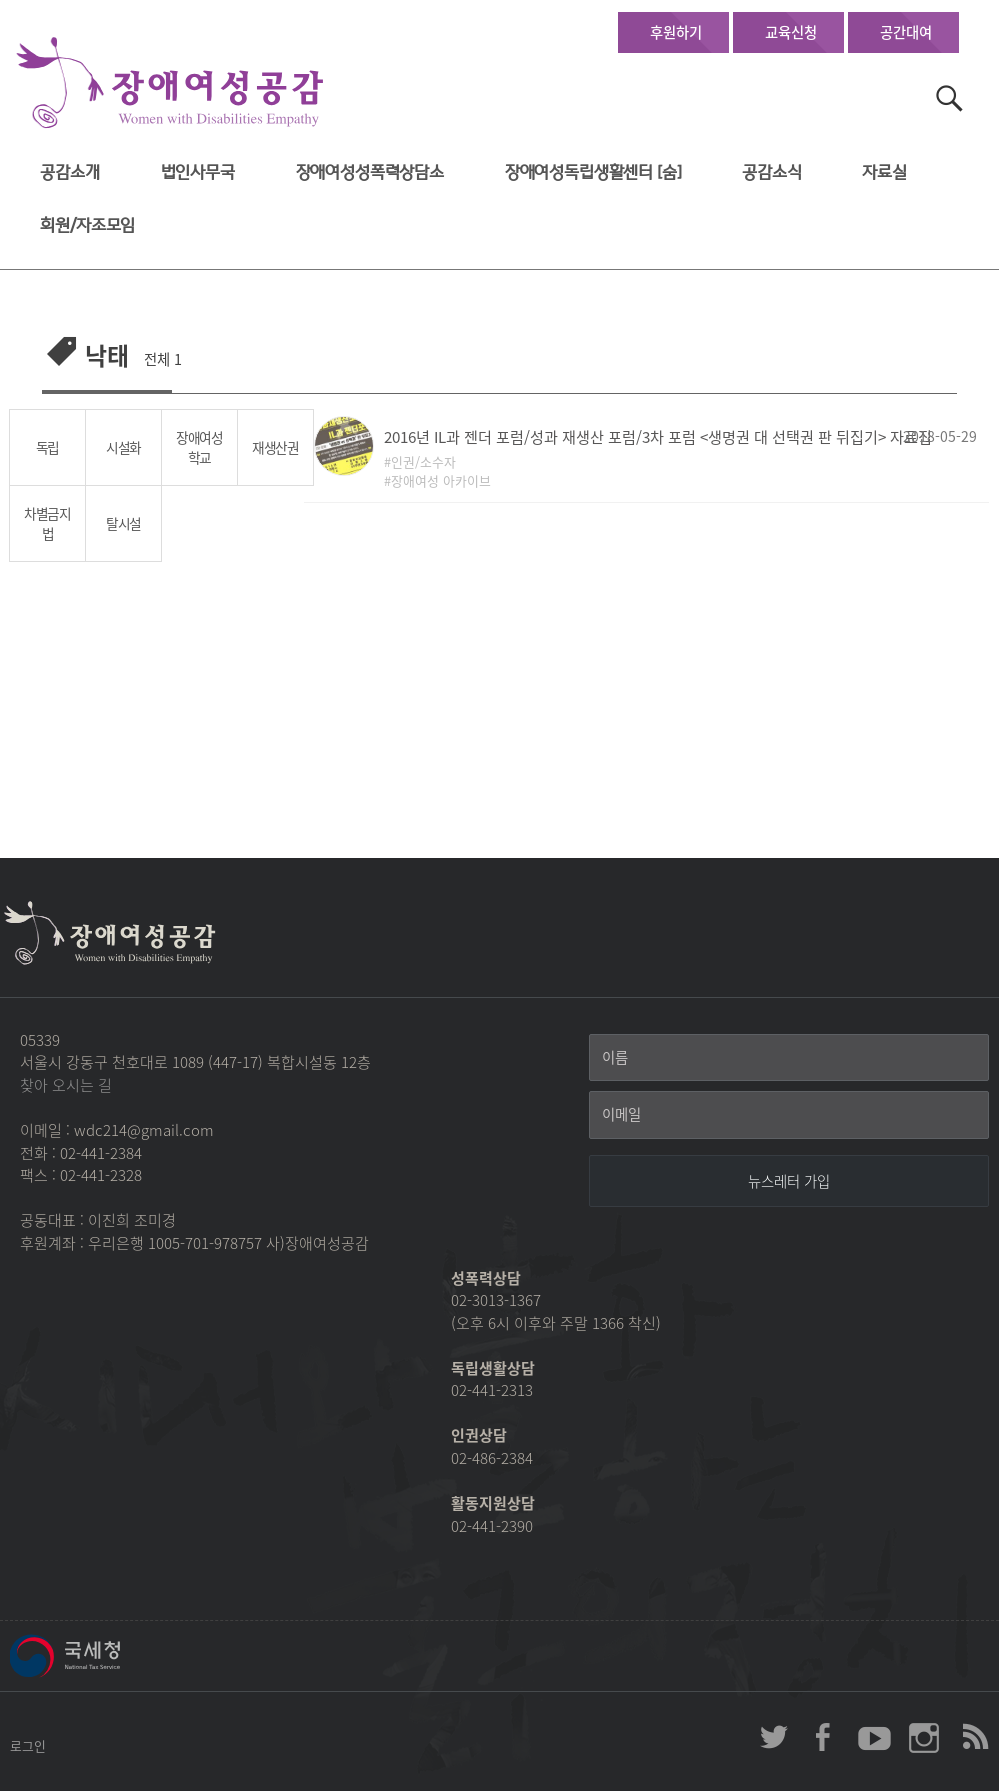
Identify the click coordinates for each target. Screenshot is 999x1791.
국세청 (110, 1656)
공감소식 (771, 172)
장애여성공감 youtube (874, 1737)
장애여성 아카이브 (441, 480)
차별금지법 (47, 523)
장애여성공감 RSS (974, 1737)
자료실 (884, 172)
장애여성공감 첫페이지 (170, 83)
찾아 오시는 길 (66, 1085)
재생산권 (275, 447)
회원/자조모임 (87, 225)
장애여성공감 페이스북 (824, 1737)
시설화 (123, 447)
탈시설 (123, 523)
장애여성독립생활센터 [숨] (593, 172)
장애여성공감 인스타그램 (924, 1737)
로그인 (28, 1745)
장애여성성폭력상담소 (370, 172)
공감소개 (69, 172)
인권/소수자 (423, 461)
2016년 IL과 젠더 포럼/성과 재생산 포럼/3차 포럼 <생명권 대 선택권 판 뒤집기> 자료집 (658, 436)
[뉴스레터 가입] (789, 1181)
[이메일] (789, 1115)
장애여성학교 (199, 447)
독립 (47, 447)
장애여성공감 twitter (774, 1737)
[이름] (789, 1058)
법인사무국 (198, 172)
